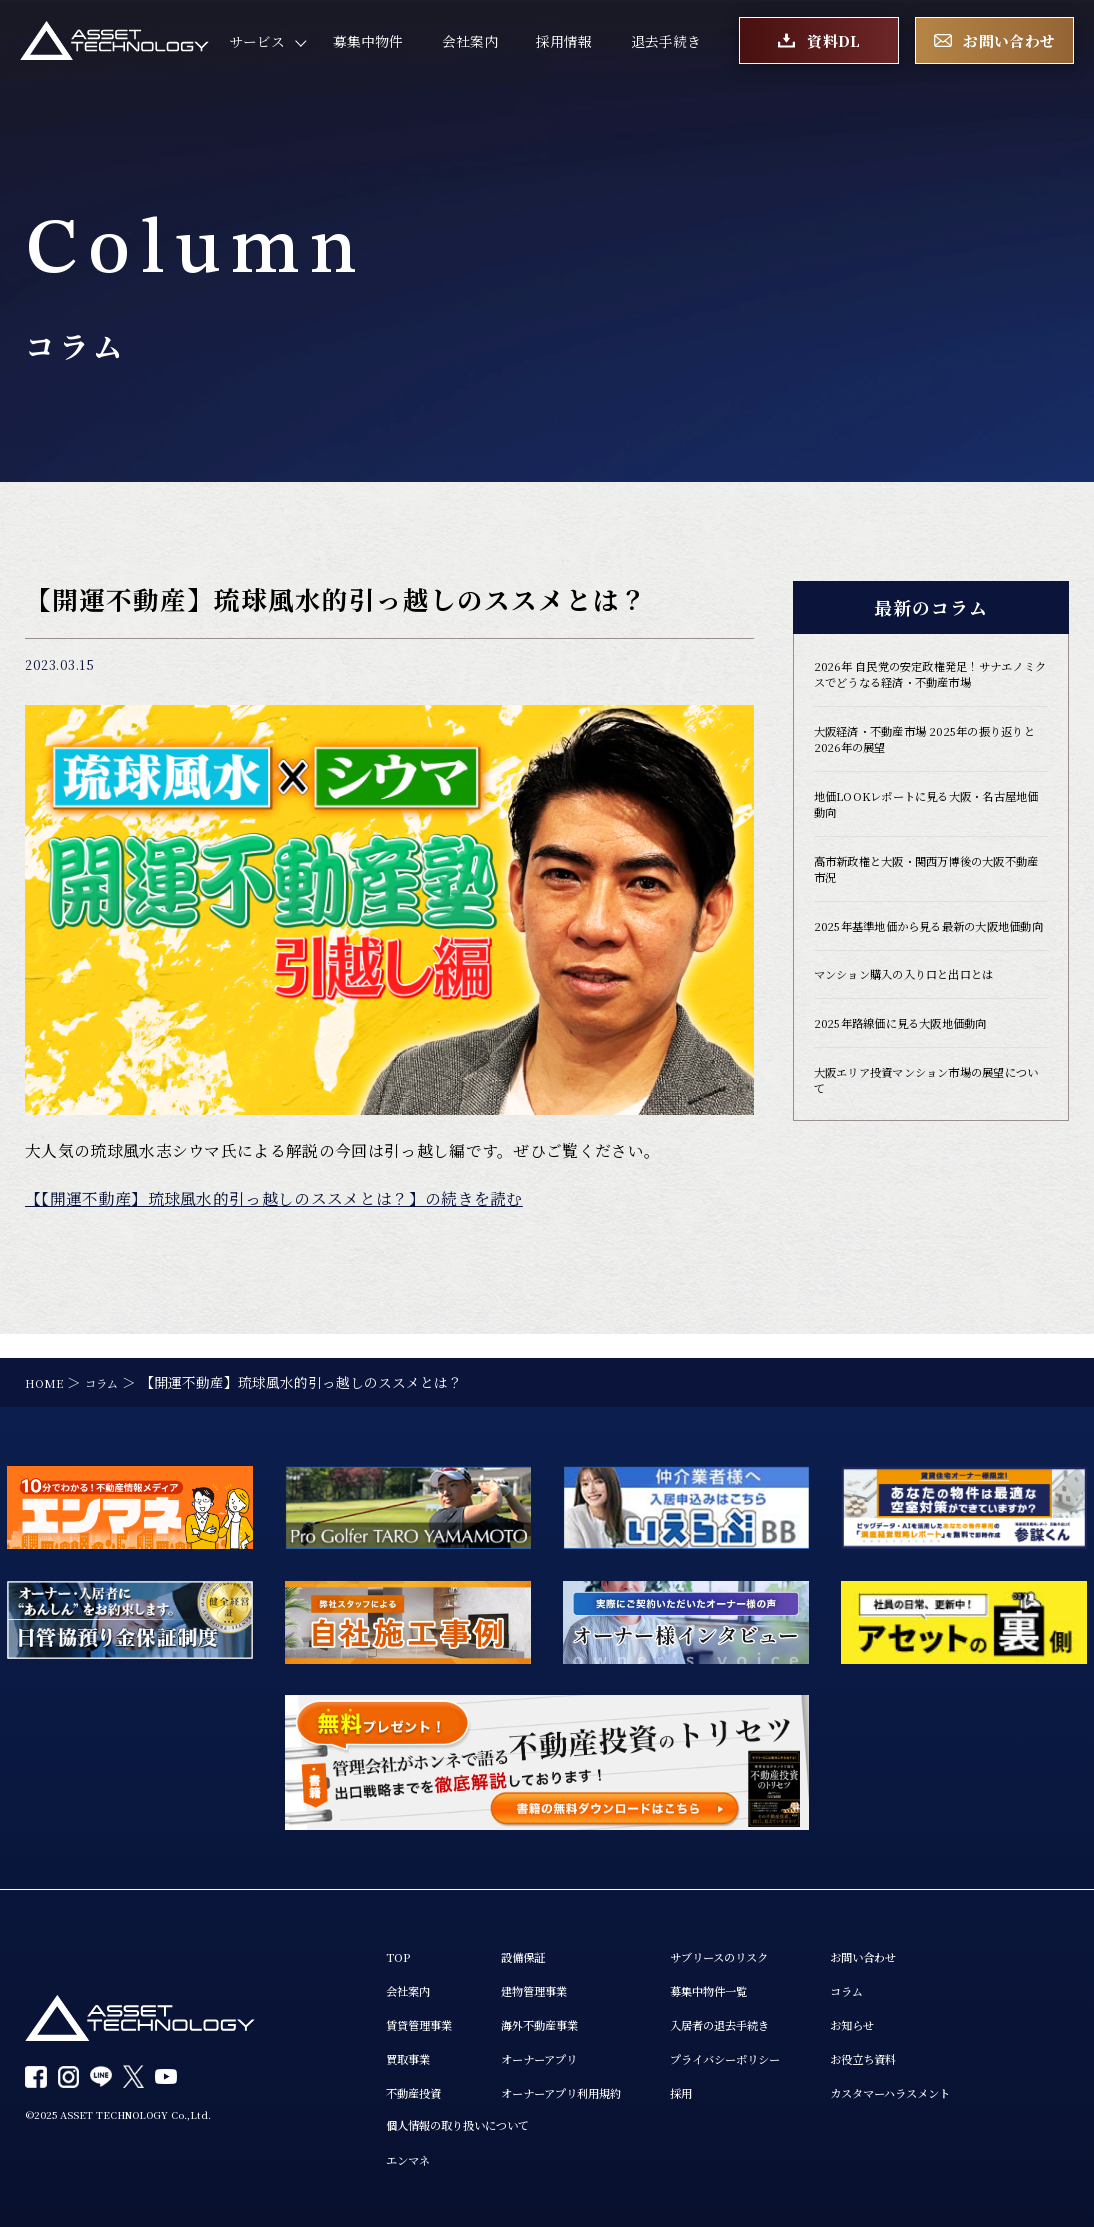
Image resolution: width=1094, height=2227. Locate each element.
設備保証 (547, 1935)
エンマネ (414, 2157)
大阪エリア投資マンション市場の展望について (928, 1161)
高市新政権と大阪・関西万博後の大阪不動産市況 (928, 912)
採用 (734, 2084)
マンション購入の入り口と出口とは (928, 1046)
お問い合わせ (952, 1935)
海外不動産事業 (568, 2009)
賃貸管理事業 (428, 2009)
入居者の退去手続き (783, 2009)
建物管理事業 (561, 1972)
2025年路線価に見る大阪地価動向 (923, 1098)
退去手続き (666, 49)
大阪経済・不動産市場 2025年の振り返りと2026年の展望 (925, 768)
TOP (400, 1935)
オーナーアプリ (567, 2047)
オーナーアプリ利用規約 (595, 2084)
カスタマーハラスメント (986, 2084)
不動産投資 (421, 2084)
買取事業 (414, 2047)
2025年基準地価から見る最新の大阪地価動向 (930, 984)
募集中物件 (368, 49)
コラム (931, 1972)
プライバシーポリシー (790, 2047)
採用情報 (564, 49)
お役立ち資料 (952, 2047)
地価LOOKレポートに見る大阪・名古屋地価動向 (927, 840)
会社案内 (470, 49)
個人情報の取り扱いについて (477, 2120)
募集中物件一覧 (769, 1972)
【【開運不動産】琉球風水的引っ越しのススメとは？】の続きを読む (274, 1198)
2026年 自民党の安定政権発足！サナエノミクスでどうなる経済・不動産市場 (927, 687)
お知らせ (938, 2009)
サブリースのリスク (782, 1935)
